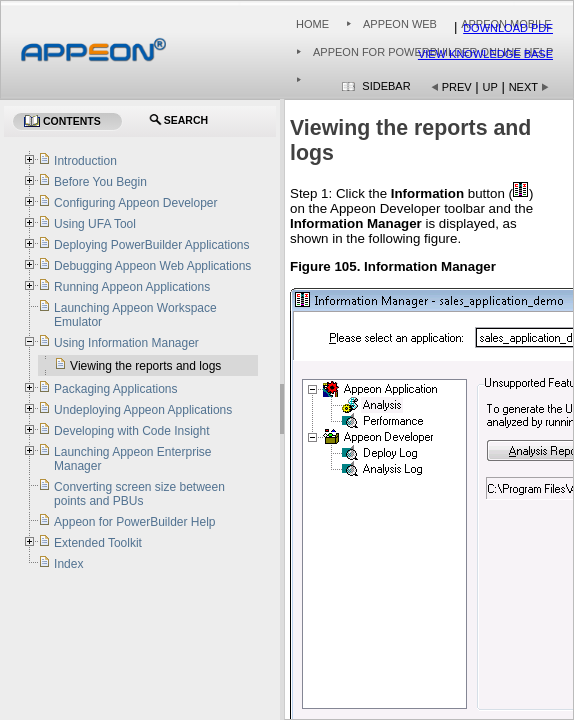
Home (312, 24)
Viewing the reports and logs (145, 366)
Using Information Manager (126, 343)
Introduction (85, 161)
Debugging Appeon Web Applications (152, 266)
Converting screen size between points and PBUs (139, 494)
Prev (457, 87)
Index (68, 564)
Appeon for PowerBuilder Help (134, 522)
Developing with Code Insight (131, 431)
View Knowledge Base (485, 54)
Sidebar (386, 86)
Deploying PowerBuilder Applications (151, 245)
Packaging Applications (115, 389)
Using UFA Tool (95, 224)
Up (490, 87)
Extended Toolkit (98, 543)
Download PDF (508, 28)
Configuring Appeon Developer (135, 203)
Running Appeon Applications (132, 287)
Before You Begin (100, 182)
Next (523, 87)
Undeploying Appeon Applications (143, 410)
